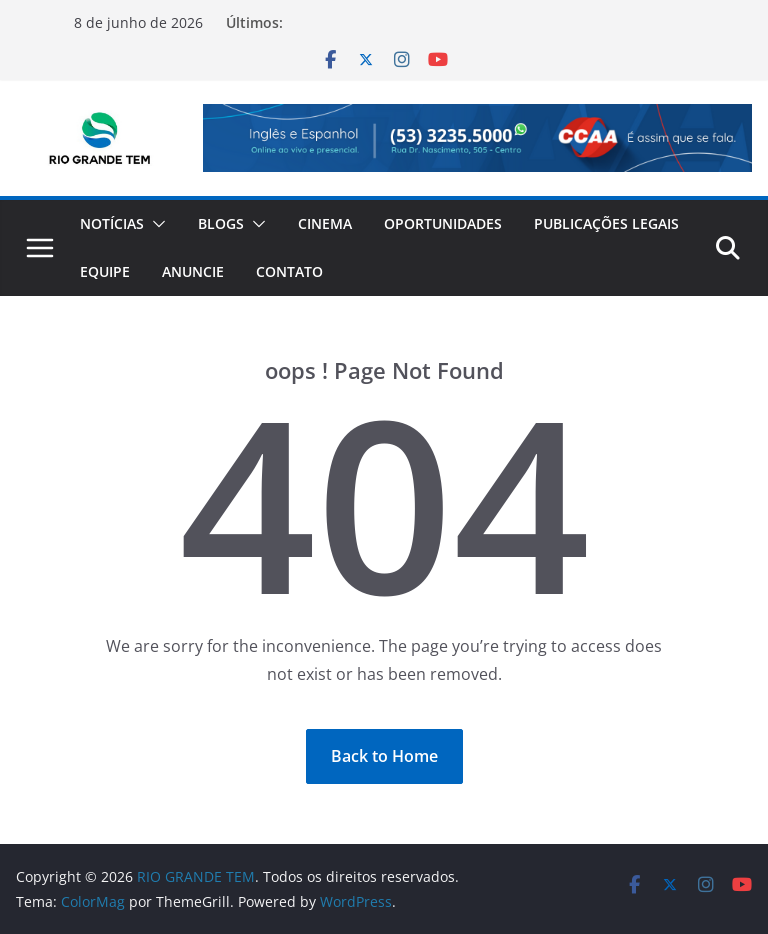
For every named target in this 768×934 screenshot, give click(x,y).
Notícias (112, 223)
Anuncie (193, 271)
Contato (289, 271)
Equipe (105, 271)
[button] (155, 224)
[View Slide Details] (477, 138)
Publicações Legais (606, 223)
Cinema (325, 223)
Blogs (221, 223)
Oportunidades (443, 223)
